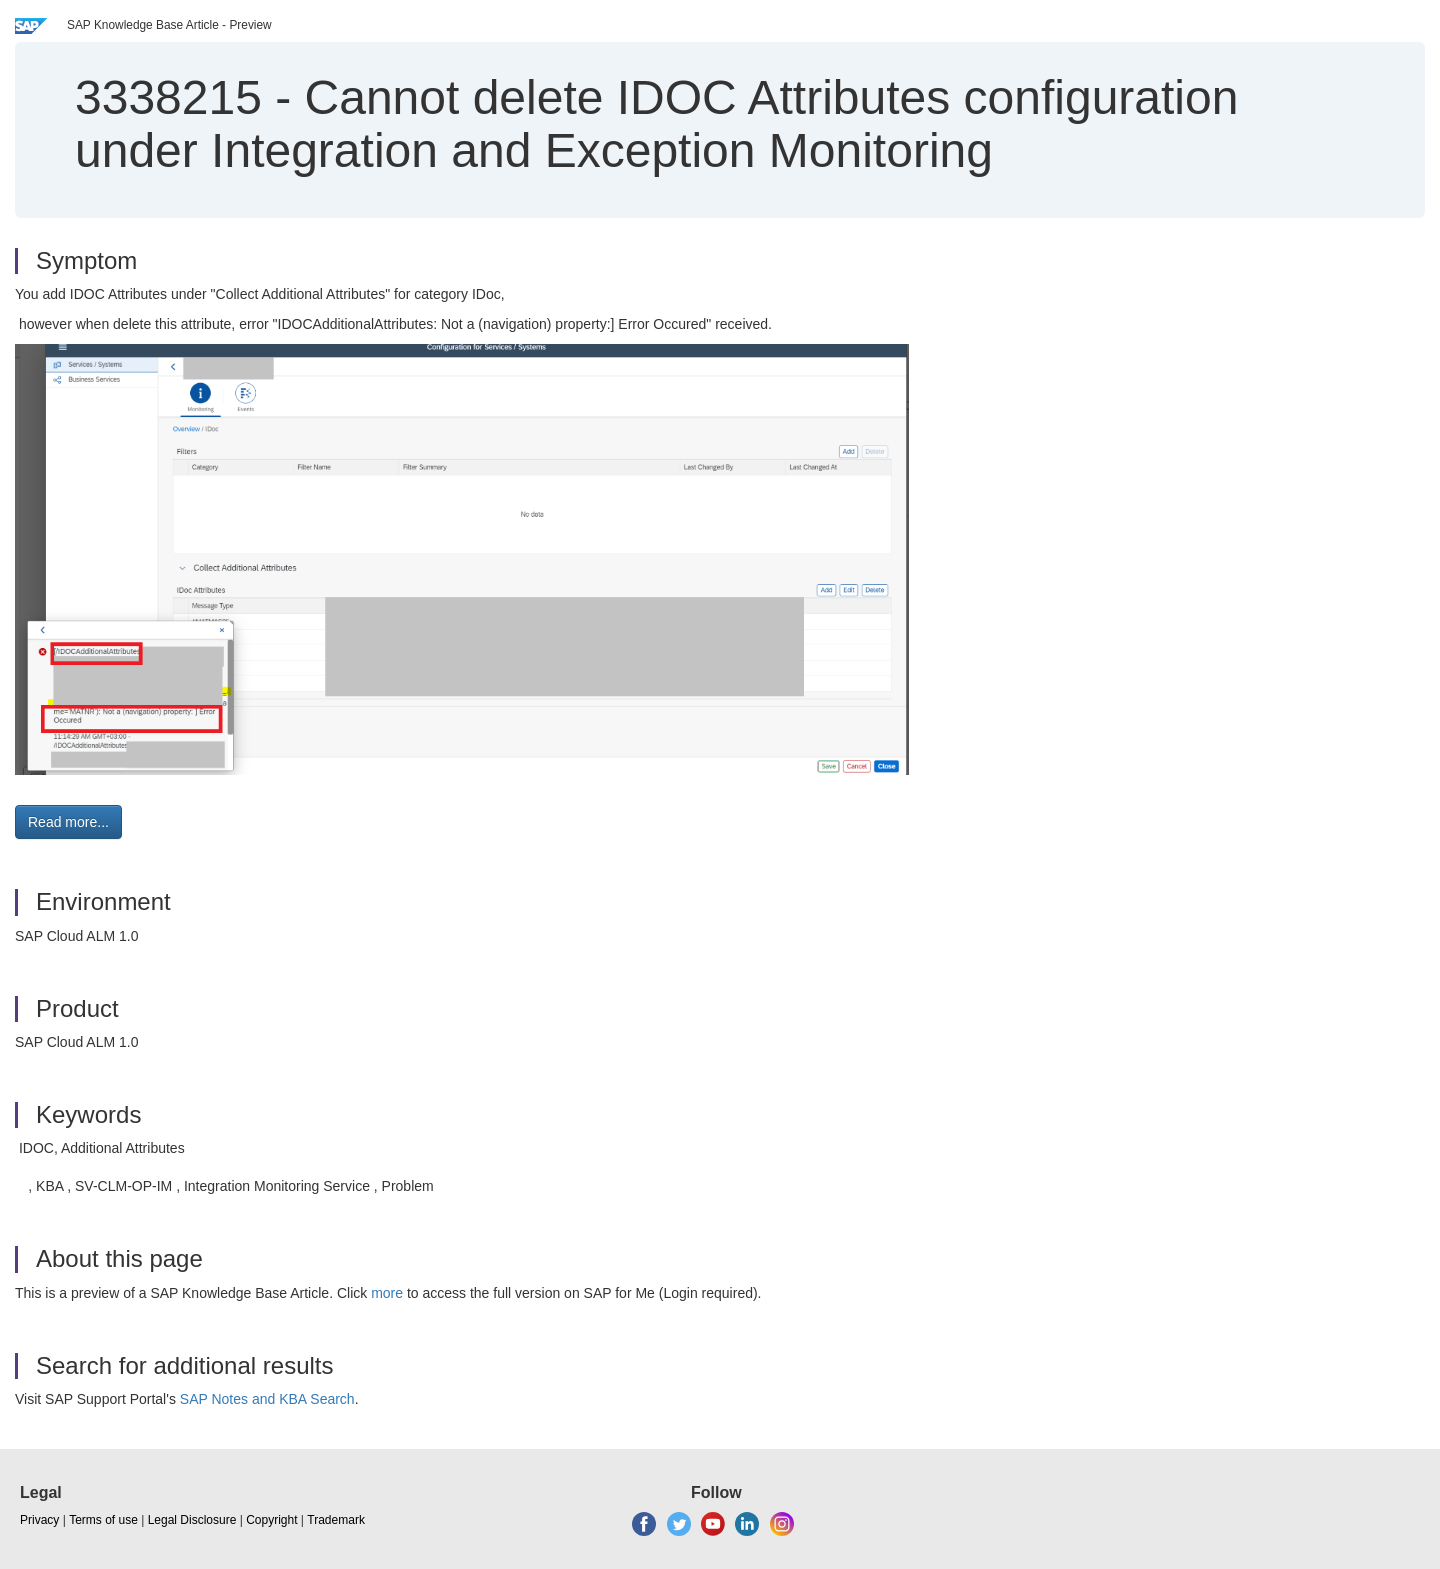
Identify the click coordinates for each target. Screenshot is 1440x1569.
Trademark (336, 1520)
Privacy (39, 1520)
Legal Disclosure (192, 1520)
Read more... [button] (68, 822)
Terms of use (103, 1520)
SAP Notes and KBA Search (267, 1399)
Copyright (271, 1520)
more (387, 1293)
